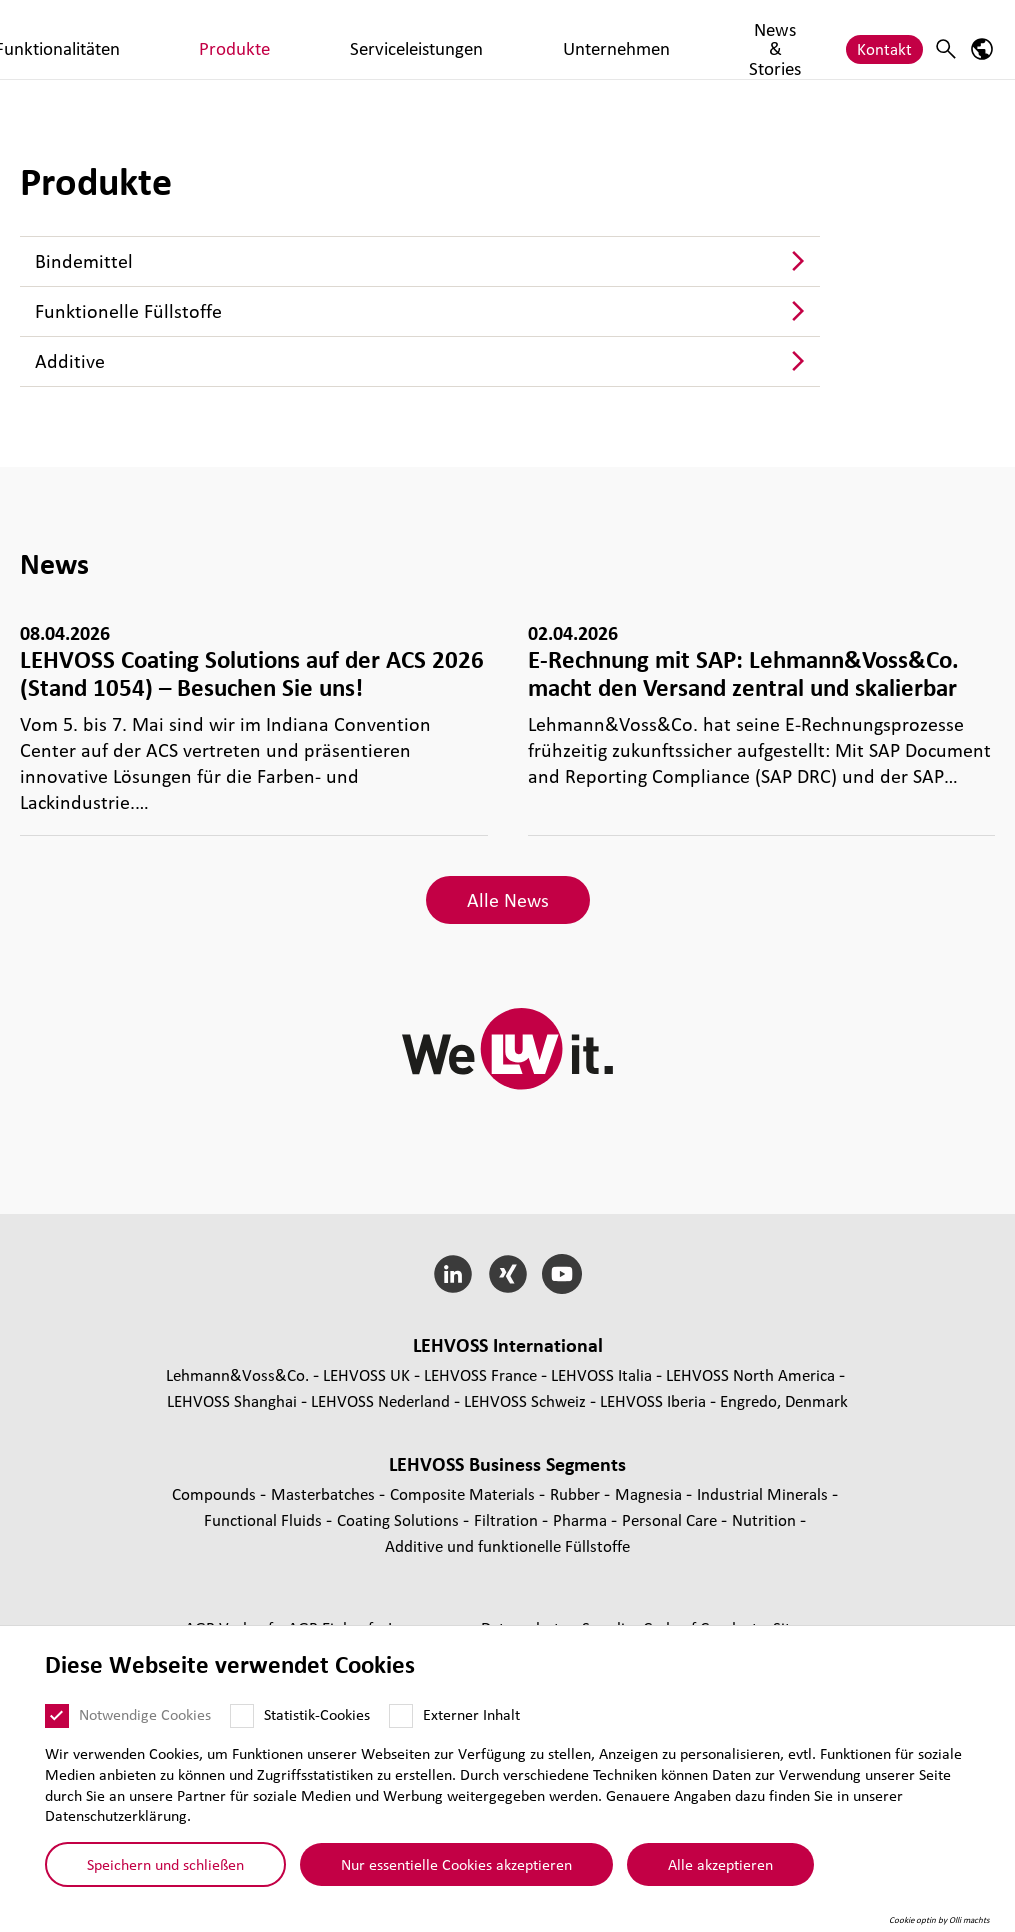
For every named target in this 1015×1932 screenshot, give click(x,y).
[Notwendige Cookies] (57, 1716)
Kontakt (884, 38)
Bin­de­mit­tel (84, 261)
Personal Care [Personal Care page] (671, 1519)
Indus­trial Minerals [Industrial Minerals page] (764, 1493)
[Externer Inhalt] (401, 1716)
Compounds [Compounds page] (216, 1493)
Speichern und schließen (165, 1864)
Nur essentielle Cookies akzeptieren (456, 1864)
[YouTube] (562, 1274)
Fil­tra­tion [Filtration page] (508, 1519)
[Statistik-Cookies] (242, 1716)
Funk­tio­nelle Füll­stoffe (128, 311)
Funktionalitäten (347, 38)
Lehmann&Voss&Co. (237, 1374)
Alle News (508, 900)
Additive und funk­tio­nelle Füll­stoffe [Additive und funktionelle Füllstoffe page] (507, 1545)
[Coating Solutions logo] (84, 39)
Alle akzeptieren (720, 1864)
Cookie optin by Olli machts (939, 1920)
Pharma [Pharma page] (582, 1519)
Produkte (459, 38)
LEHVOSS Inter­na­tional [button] (508, 1345)
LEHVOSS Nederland (380, 1400)
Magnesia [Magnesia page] (650, 1493)
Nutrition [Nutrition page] (766, 1519)
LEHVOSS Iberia (653, 1400)
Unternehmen (704, 38)
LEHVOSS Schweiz (525, 1400)
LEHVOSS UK (366, 1374)
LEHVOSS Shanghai (232, 1400)
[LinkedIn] (452, 1274)
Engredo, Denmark (784, 1400)
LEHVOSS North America (750, 1374)
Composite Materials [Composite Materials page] (464, 1493)
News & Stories (802, 39)
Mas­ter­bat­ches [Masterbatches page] (325, 1493)
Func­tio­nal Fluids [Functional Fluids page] (265, 1519)
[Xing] (507, 1274)
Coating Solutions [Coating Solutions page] (400, 1519)
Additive (70, 361)
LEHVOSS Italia (601, 1374)
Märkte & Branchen (231, 39)
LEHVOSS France (480, 1374)
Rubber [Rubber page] (577, 1493)
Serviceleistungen (573, 38)
